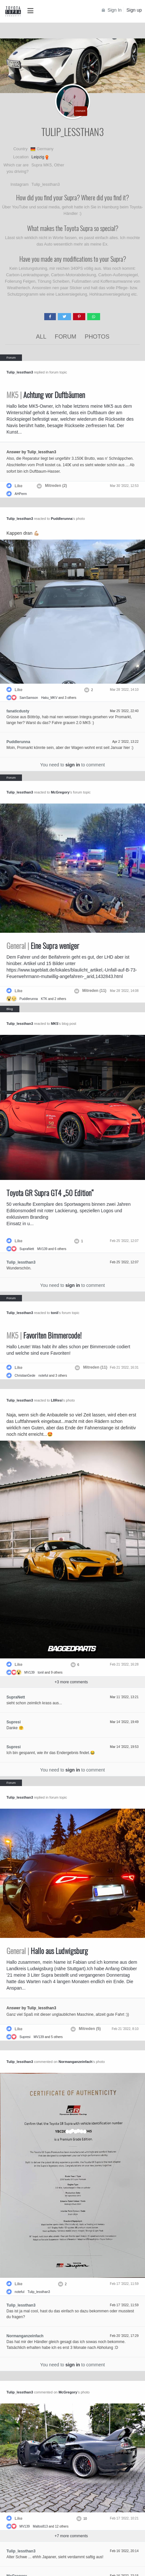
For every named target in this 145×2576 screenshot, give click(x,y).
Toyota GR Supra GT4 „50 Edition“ (50, 1192)
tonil (54, 1313)
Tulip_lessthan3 (19, 372)
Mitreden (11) (94, 990)
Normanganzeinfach (75, 2062)
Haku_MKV (49, 697)
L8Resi (56, 1400)
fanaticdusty (17, 711)
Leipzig (37, 157)
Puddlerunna (61, 518)
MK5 (54, 1023)
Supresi (13, 1722)
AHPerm (21, 494)
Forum (66, 336)
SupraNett (26, 1249)
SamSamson (28, 697)
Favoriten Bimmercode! (44, 1335)
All (41, 336)
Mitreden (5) (90, 2028)
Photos (97, 336)
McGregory (60, 792)
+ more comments (71, 1682)
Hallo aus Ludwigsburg (47, 1950)
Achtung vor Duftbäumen (45, 394)
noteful (43, 1375)
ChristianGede (25, 1375)
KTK (44, 999)
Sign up (134, 10)
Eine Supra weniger (42, 945)
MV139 (42, 1249)
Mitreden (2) (56, 485)
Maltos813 (40, 2526)
